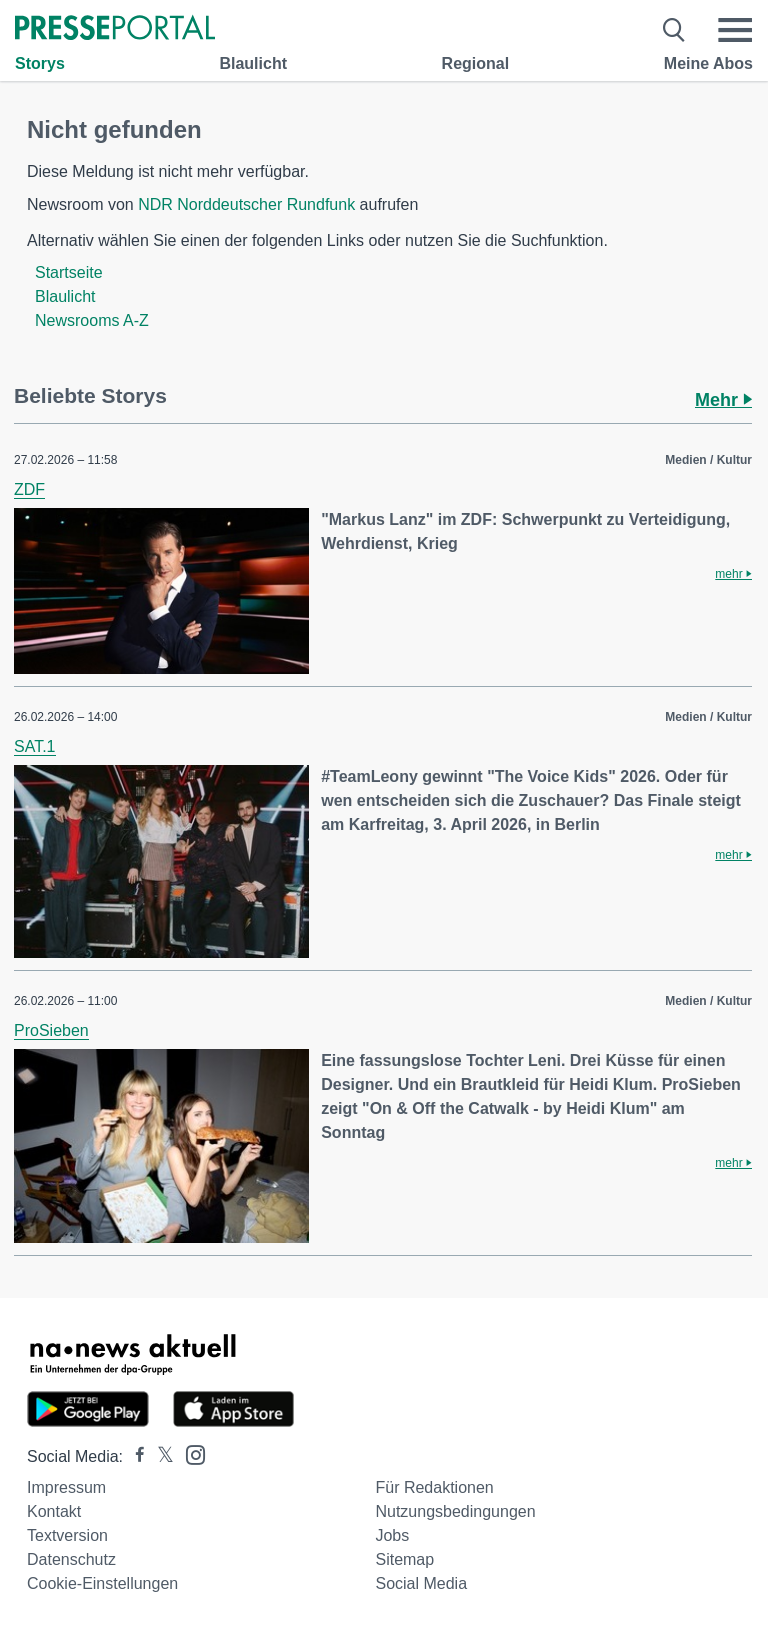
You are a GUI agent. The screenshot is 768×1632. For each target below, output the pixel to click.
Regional (476, 63)
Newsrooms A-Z (92, 320)
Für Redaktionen (434, 1487)
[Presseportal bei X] (159, 1456)
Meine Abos (708, 63)
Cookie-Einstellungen (102, 1583)
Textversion (67, 1535)
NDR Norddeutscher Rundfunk (246, 204)
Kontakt (54, 1511)
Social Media (421, 1583)
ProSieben (51, 1030)
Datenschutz (71, 1559)
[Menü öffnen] (735, 30)
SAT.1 (35, 746)
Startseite (69, 272)
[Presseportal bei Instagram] (189, 1453)
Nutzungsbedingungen (455, 1511)
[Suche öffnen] (674, 30)
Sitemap (404, 1559)
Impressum (66, 1487)
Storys (40, 63)
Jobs (392, 1535)
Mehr (723, 400)
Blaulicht (253, 63)
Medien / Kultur (708, 460)
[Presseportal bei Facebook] (134, 1456)
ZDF (29, 489)
